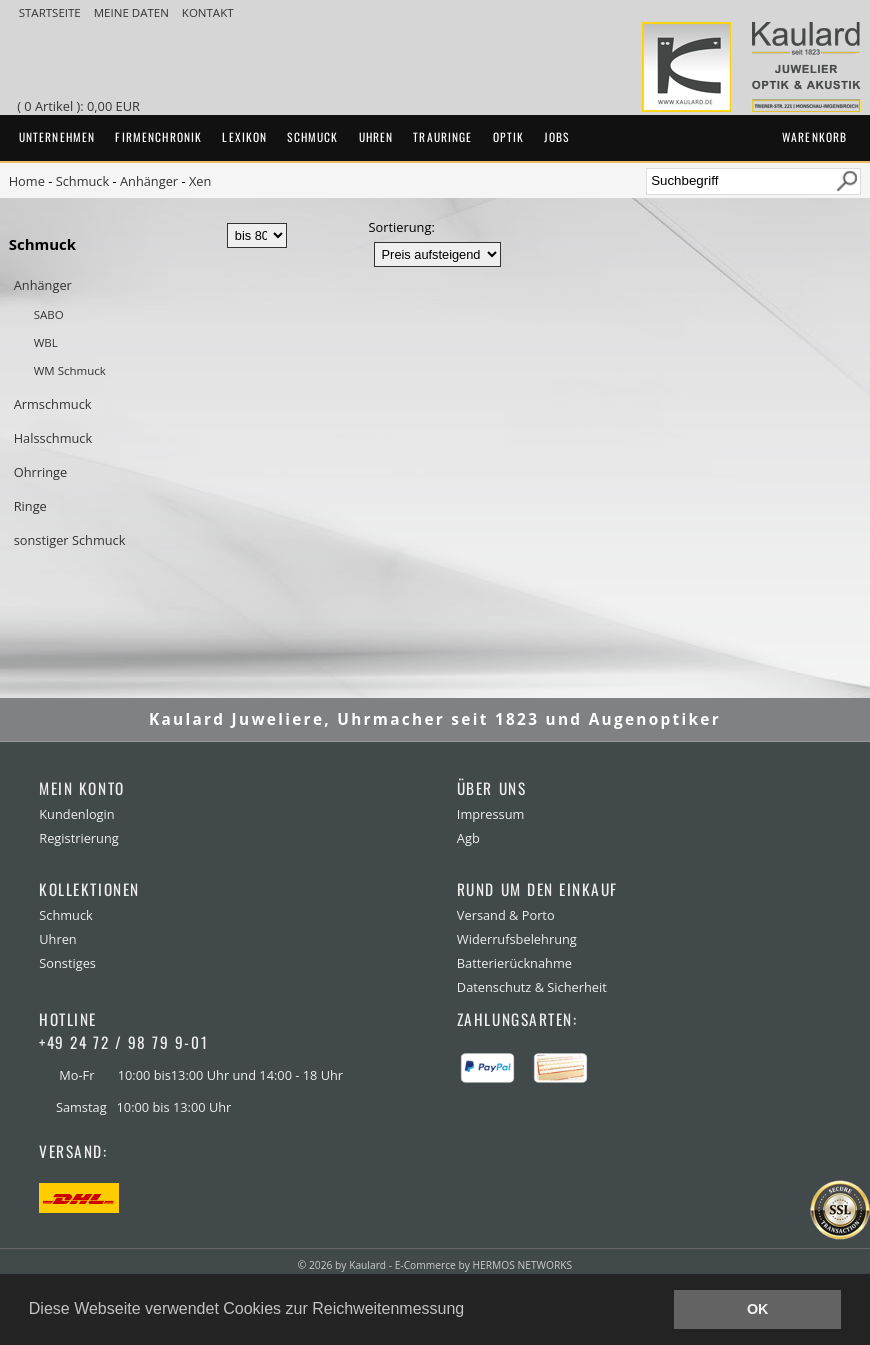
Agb (468, 838)
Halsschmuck (53, 438)
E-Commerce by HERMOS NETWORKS (483, 1265)
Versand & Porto (506, 915)
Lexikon (244, 136)
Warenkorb (814, 136)
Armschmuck (53, 404)
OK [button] (758, 1309)
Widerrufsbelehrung (517, 939)
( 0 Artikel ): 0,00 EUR (81, 106)
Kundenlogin (76, 814)
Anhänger (149, 181)
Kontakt (208, 12)
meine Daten (133, 12)
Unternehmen (57, 136)
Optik (509, 136)
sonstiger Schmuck (70, 540)
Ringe (30, 506)
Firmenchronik (158, 136)
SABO (49, 314)
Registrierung (78, 838)
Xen (200, 181)
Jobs (556, 136)
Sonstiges (67, 963)
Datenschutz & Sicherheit (532, 987)
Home (27, 181)
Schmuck (312, 136)
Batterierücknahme (514, 963)
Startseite (51, 12)
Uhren (376, 136)
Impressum (491, 814)
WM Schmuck (70, 370)
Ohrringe (40, 472)
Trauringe (442, 136)
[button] (472, 1311)
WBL (46, 342)
